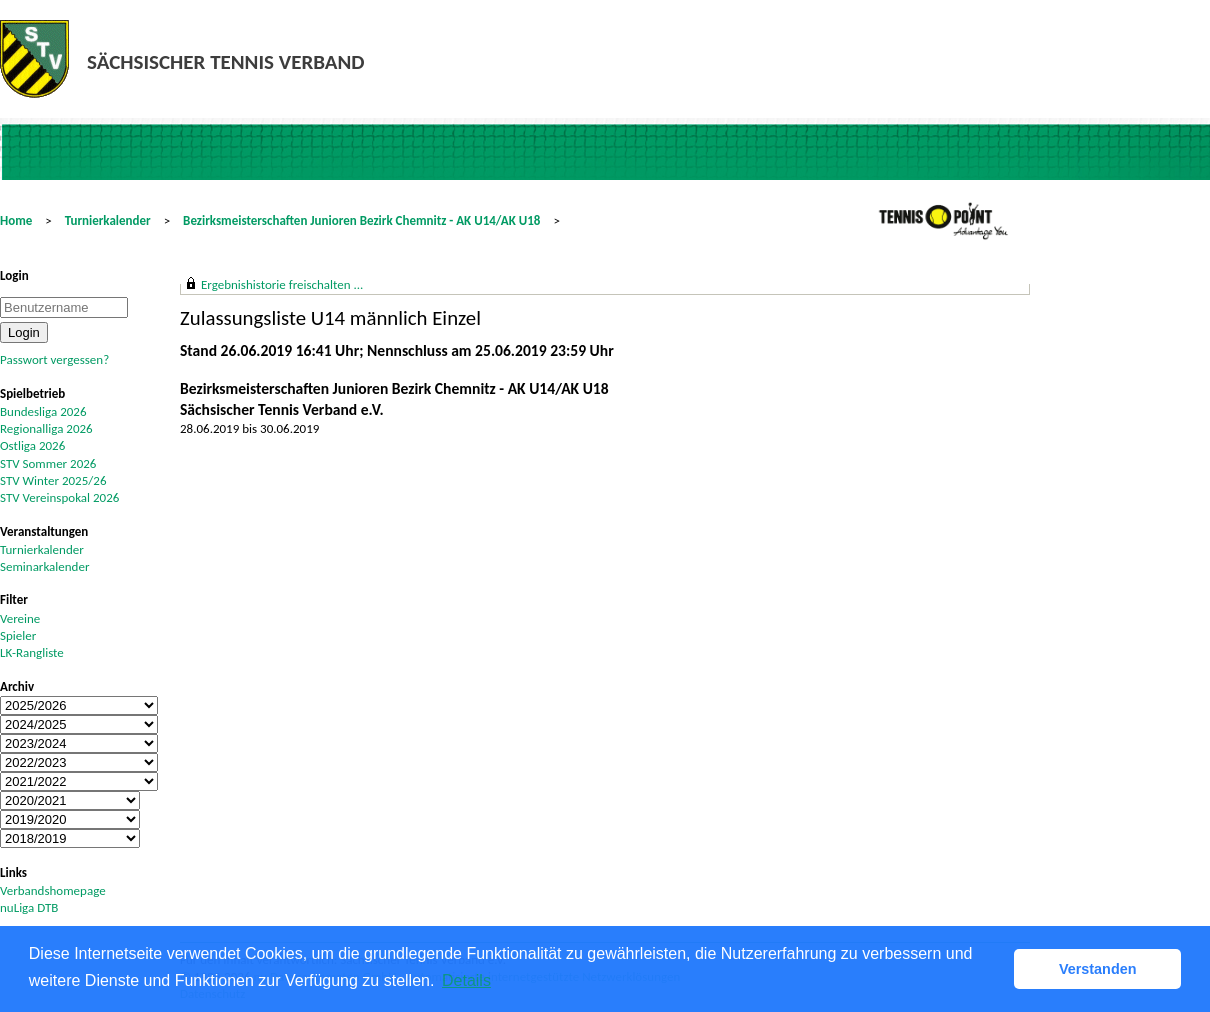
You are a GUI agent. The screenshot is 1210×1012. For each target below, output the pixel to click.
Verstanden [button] (1098, 969)
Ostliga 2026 (32, 445)
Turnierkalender (108, 220)
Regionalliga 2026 (46, 428)
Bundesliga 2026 (43, 411)
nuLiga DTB (29, 907)
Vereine (20, 618)
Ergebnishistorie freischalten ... (282, 284)
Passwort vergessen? (54, 359)
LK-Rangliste (32, 652)
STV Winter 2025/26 (53, 480)
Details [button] (466, 980)
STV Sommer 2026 (48, 463)
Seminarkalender (44, 566)
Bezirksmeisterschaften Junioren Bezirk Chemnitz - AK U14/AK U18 (361, 220)
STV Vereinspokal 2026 (59, 497)
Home (16, 220)
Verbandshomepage (53, 890)
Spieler (18, 635)
